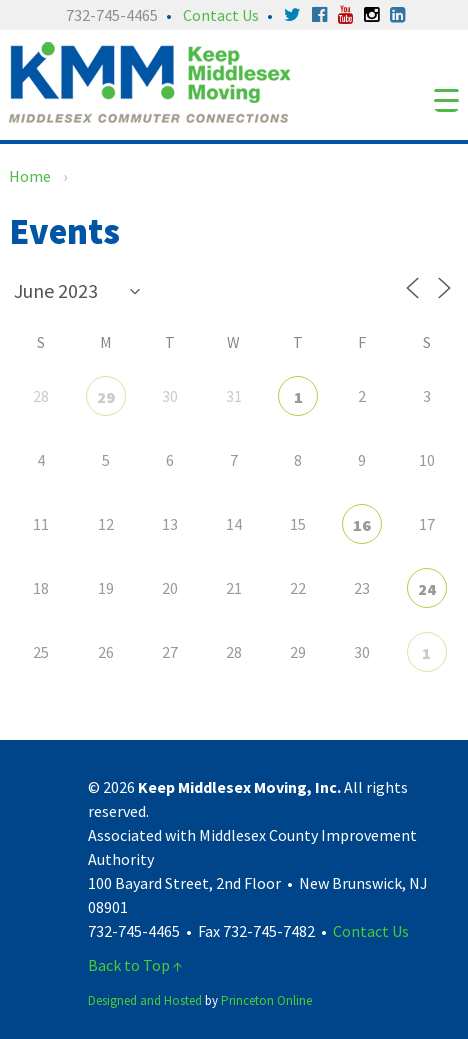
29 (106, 397)
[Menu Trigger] (446, 99)
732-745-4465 (112, 15)
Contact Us (221, 15)
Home (30, 176)
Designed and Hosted (145, 1000)
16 (362, 525)
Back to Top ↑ (135, 965)
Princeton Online (266, 1000)
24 (427, 589)
